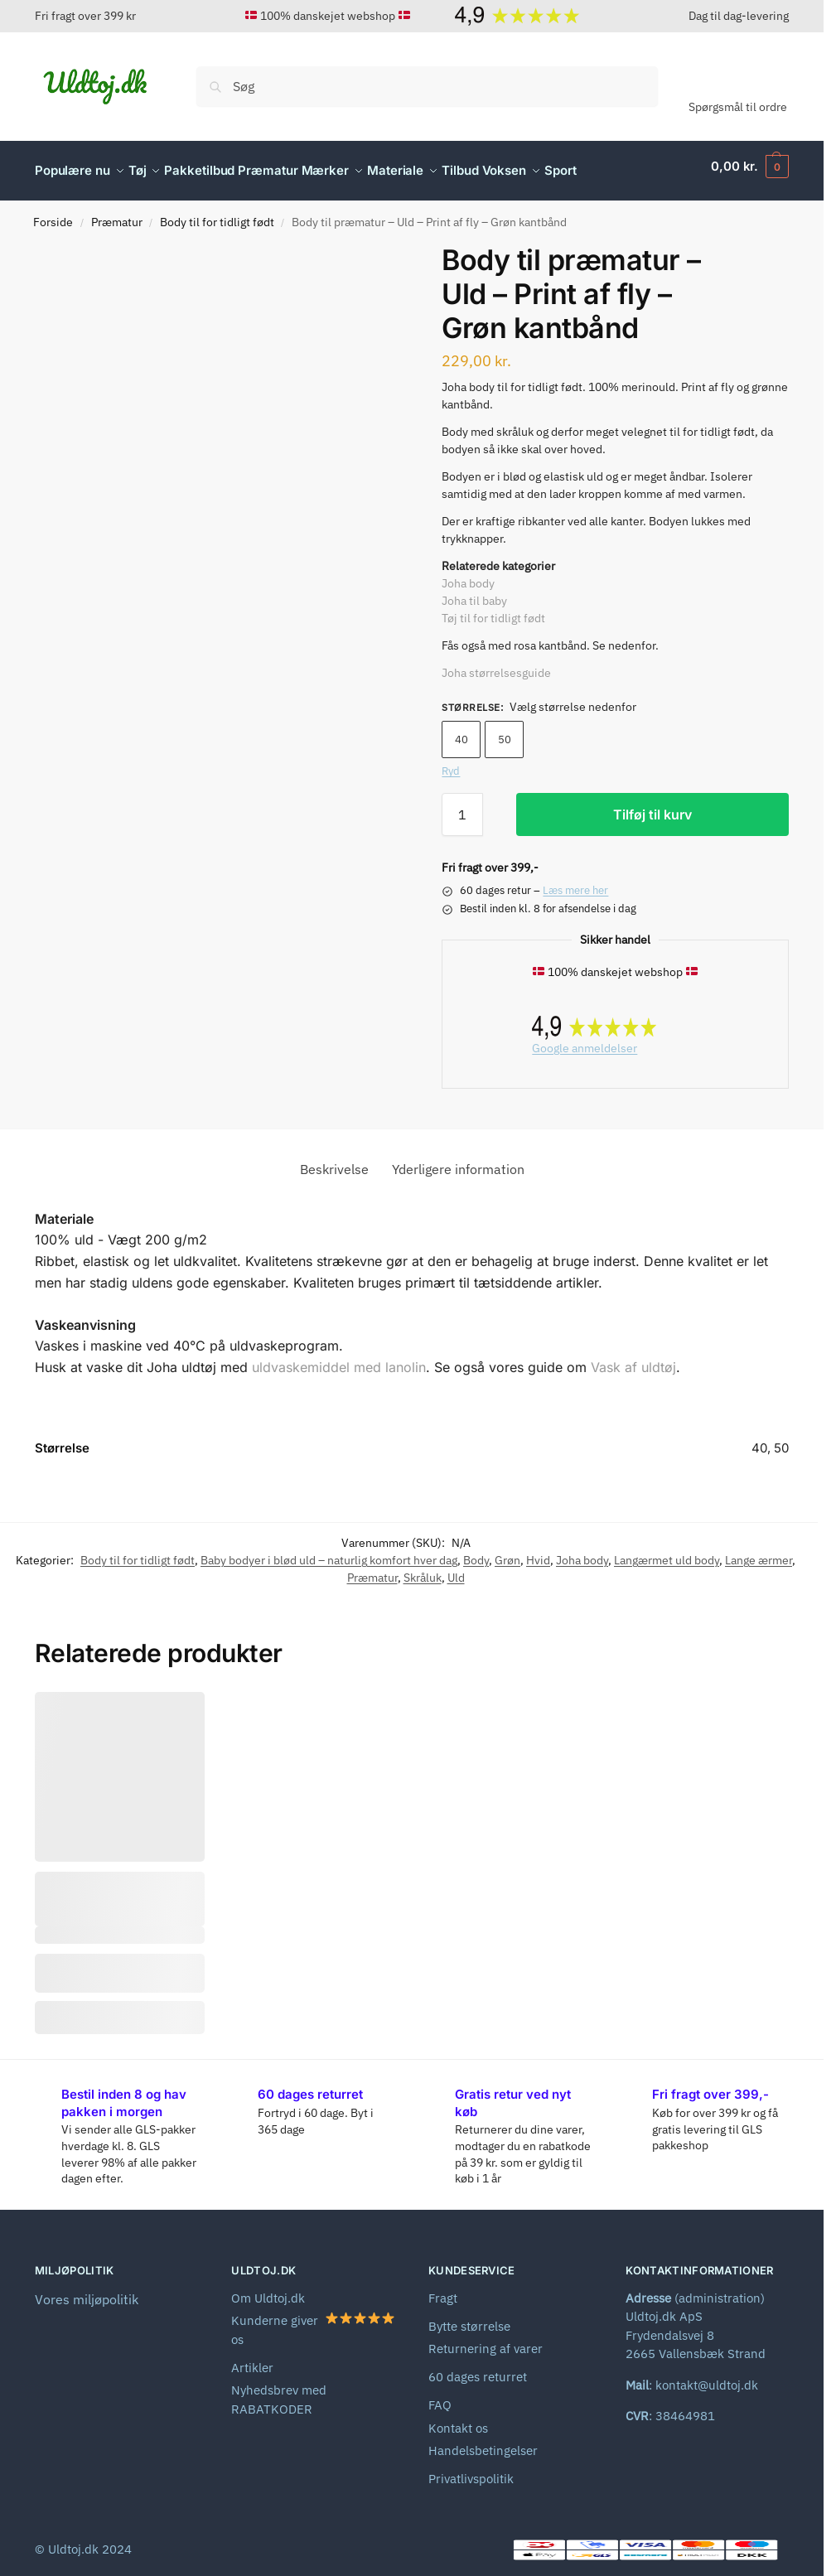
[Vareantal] (462, 805)
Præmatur (117, 212)
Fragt (442, 2289)
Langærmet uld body (666, 1551)
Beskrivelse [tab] (334, 1160)
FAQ (440, 2396)
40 (461, 730)
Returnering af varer (485, 2339)
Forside (53, 212)
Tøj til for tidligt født (493, 609)
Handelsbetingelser (483, 2441)
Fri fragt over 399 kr (85, 15)
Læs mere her (575, 881)
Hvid (538, 1551)
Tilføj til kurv (652, 805)
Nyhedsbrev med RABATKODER (278, 2390)
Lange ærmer (758, 1551)
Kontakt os (458, 2419)
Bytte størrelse (469, 2317)
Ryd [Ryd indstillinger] (451, 762)
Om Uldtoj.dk (268, 2289)
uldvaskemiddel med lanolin (339, 1358)
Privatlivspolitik (471, 2469)
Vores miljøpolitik (86, 2290)
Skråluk (423, 1568)
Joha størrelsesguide (496, 663)
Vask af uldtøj (633, 1358)
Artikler (252, 2358)
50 (504, 730)
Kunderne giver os (312, 2320)
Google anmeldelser (584, 1039)
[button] (750, 166)
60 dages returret (477, 2367)
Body (476, 1551)
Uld (456, 1568)
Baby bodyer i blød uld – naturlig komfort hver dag (329, 1551)
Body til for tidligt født (217, 212)
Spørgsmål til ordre (738, 106)
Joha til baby (474, 591)
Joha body (468, 574)
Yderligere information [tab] (458, 1160)
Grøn (507, 1551)
